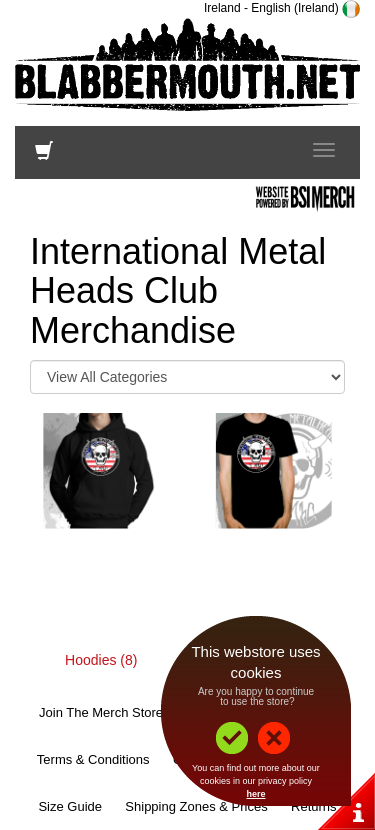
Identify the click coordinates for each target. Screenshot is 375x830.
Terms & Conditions (93, 759)
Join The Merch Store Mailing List (135, 712)
